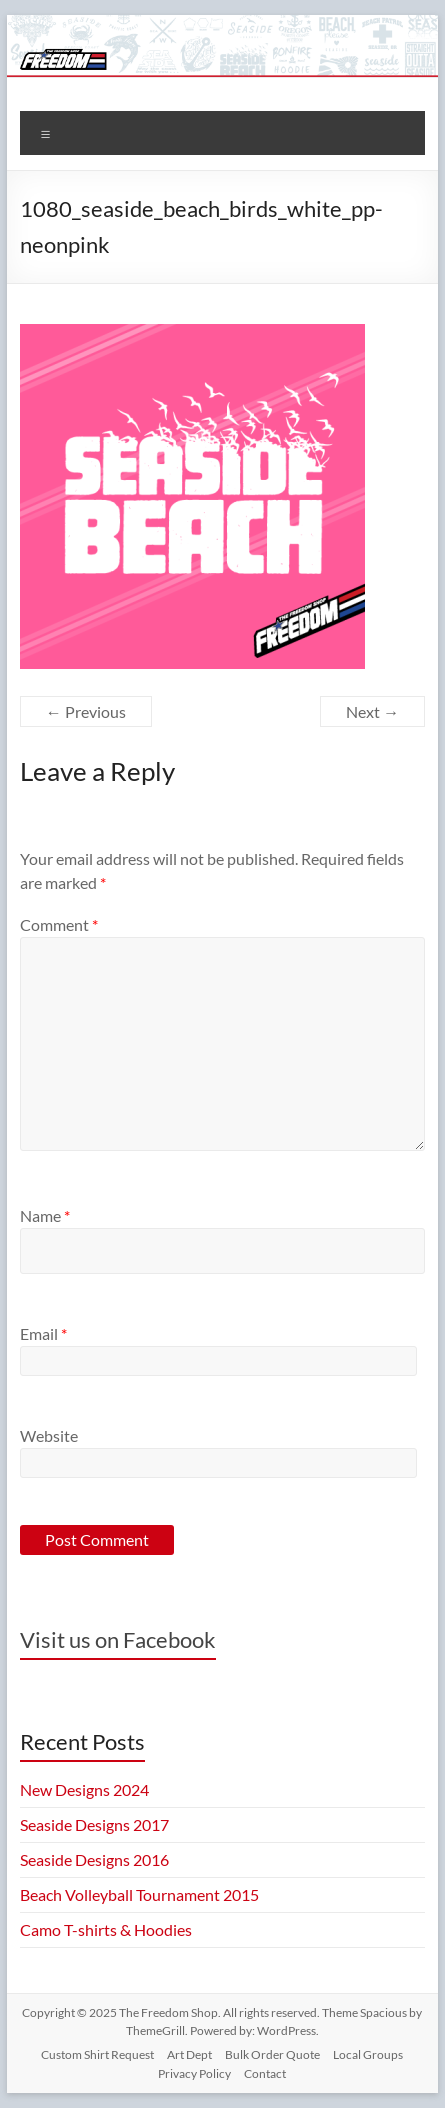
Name (45, 1215)
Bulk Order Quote (272, 2054)
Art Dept (189, 2054)
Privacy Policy (194, 2073)
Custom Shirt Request (97, 2054)
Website (49, 1435)
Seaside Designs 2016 (94, 1859)
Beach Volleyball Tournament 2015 (139, 1894)
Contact (265, 2073)
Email (43, 1333)
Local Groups (368, 2054)
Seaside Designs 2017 (94, 1824)
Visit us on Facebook (118, 1639)
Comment (59, 924)
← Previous (86, 711)
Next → (372, 711)
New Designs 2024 (84, 1789)
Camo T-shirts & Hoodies (106, 1929)
